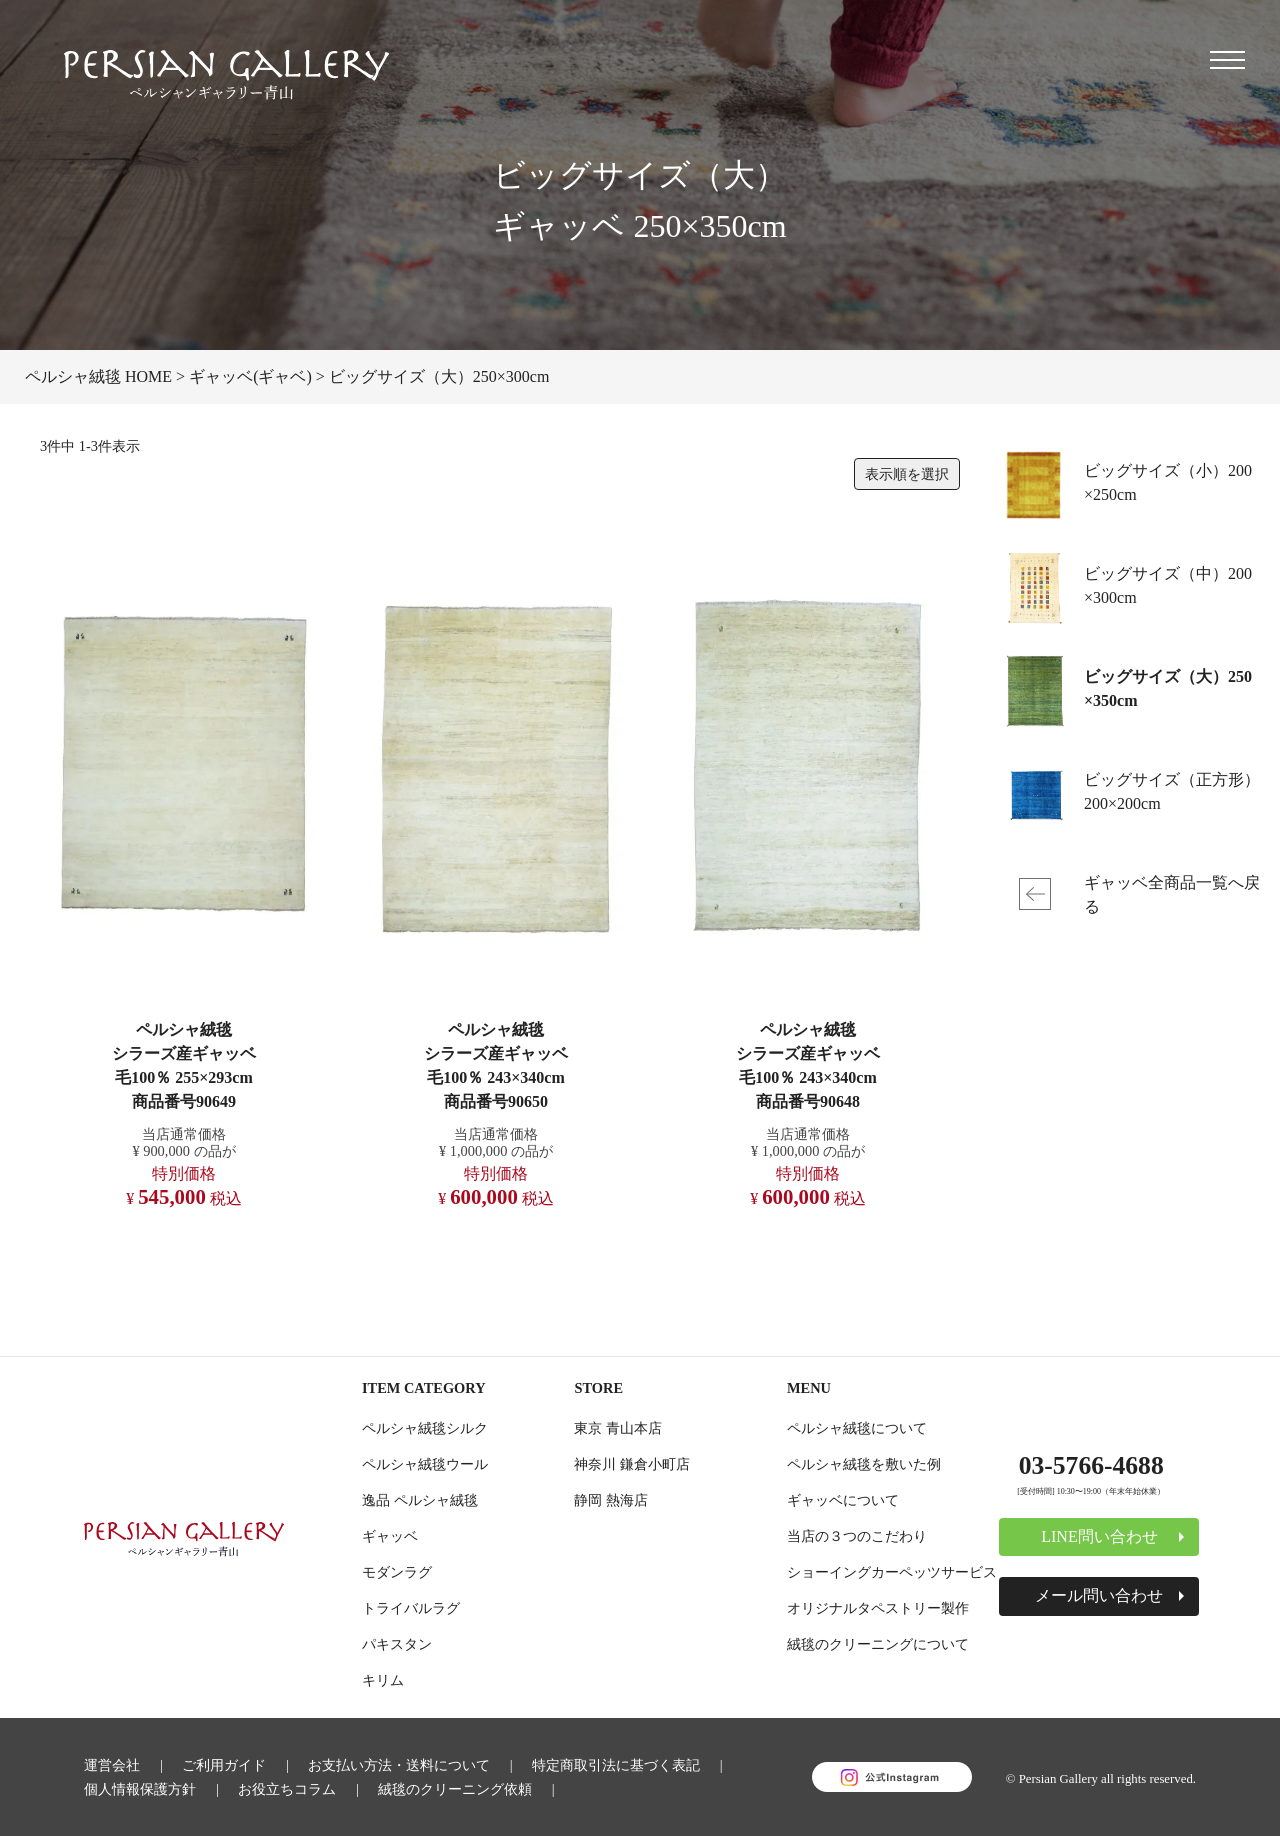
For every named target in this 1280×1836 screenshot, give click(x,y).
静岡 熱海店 (611, 1500)
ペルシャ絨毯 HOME (98, 376)
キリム (383, 1680)
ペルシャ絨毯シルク (425, 1428)
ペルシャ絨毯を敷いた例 (864, 1464)
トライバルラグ (411, 1608)
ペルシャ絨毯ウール (425, 1464)
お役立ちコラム (287, 1789)
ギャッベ (390, 1536)
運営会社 (112, 1765)
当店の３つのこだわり (857, 1536)
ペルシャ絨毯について (857, 1428)
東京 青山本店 (618, 1428)
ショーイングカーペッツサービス (892, 1572)
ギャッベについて (843, 1500)
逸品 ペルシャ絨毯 (420, 1500)
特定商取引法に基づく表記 (616, 1765)
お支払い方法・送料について (399, 1765)
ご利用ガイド (224, 1765)
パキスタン (397, 1644)
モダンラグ (397, 1572)
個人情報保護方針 (140, 1789)
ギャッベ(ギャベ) (250, 376)
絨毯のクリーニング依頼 (455, 1789)
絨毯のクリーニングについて (878, 1644)
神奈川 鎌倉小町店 (632, 1464)
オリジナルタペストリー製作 (878, 1608)
